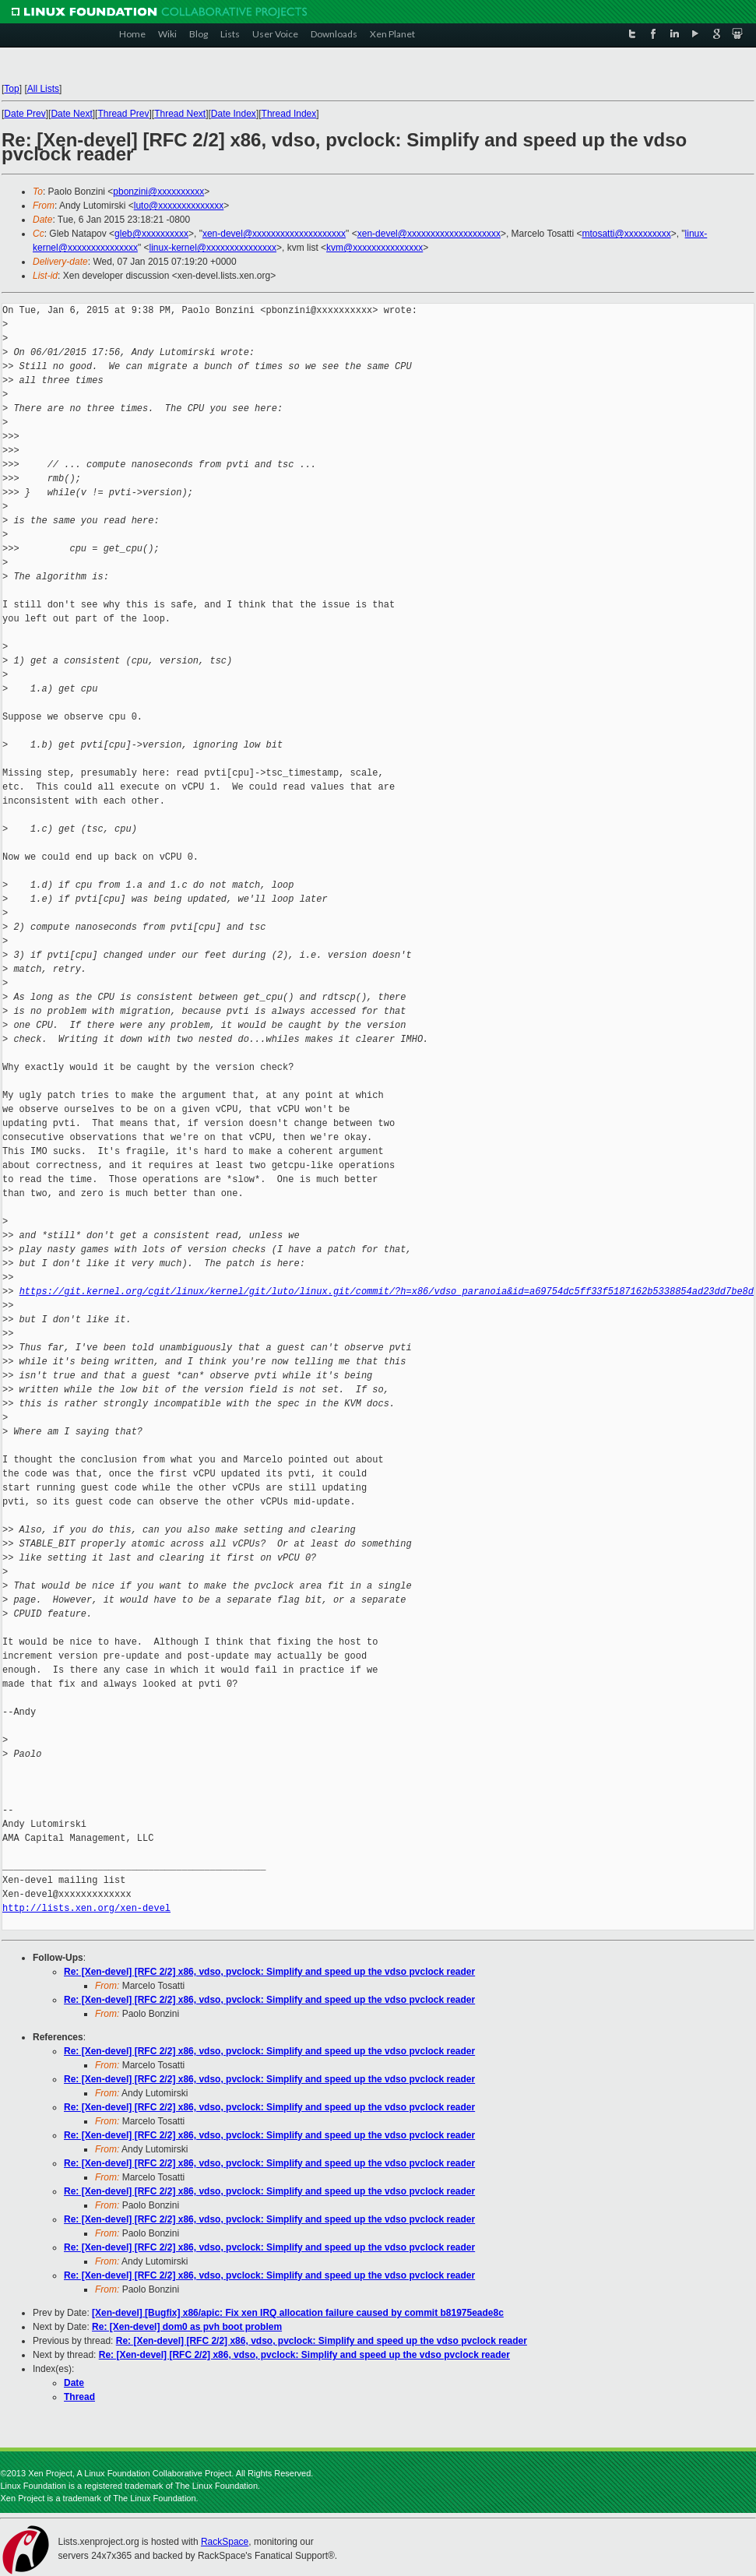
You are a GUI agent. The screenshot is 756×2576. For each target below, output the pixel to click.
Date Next (71, 113)
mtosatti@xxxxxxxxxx (626, 233)
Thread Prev (123, 113)
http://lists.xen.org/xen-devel (86, 1908)
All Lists (43, 88)
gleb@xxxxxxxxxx (151, 233)
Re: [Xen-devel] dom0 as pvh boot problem (187, 2326)
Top (11, 88)
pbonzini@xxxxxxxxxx (158, 191)
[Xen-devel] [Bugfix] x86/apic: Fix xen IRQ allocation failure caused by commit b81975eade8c (298, 2312)
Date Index (233, 113)
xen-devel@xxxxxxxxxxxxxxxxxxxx (274, 233)
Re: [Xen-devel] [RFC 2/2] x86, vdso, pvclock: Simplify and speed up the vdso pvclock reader (269, 1971)
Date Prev (24, 113)
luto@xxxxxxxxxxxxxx (179, 205)
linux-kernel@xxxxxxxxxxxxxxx (213, 247)
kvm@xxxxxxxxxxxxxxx (374, 247)
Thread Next (180, 113)
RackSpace (224, 2541)
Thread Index (289, 113)
